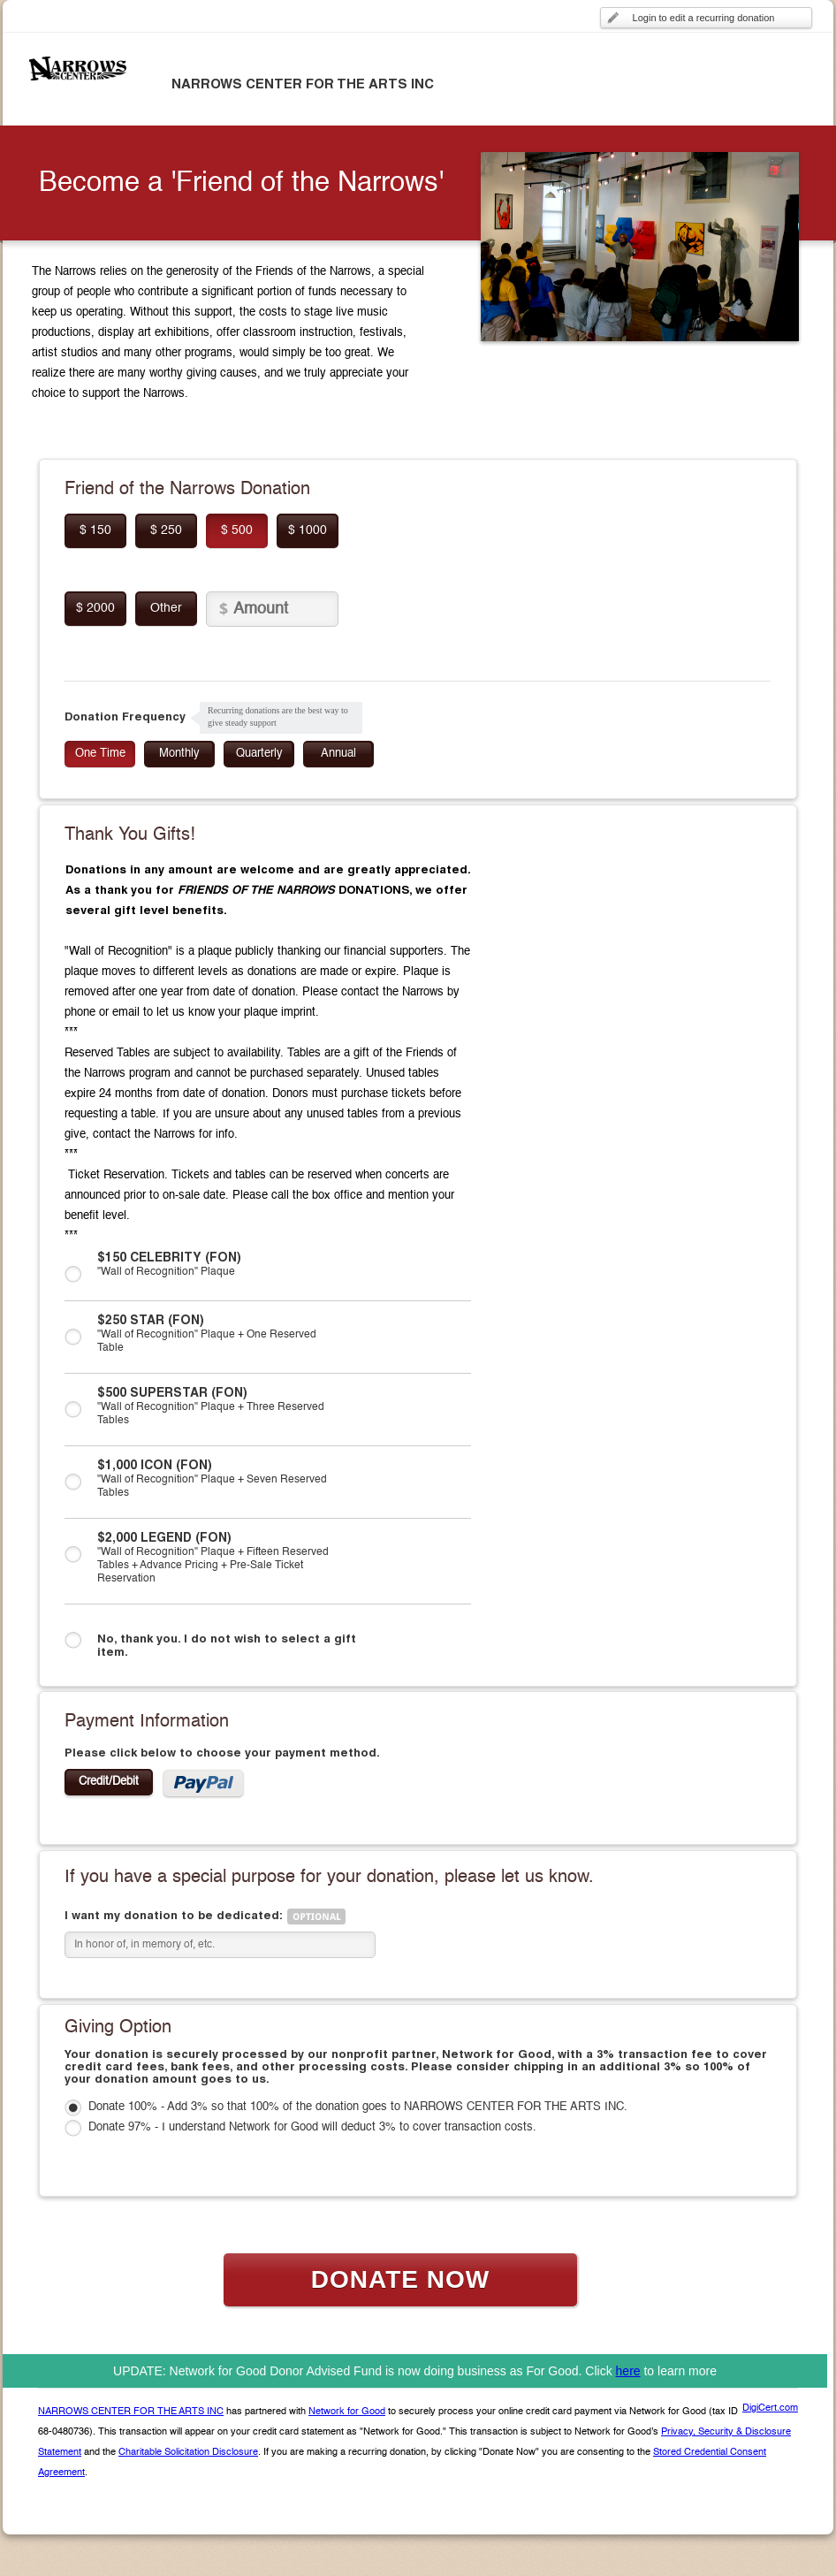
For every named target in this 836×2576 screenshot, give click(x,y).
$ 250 (166, 530)
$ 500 (237, 530)
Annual (338, 753)
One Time (100, 753)
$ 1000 (307, 530)
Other (166, 608)
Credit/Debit (109, 1781)
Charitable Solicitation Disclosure (188, 2453)
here (628, 2371)
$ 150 (95, 530)
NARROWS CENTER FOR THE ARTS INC (131, 2412)
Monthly (179, 753)
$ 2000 (95, 608)
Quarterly (259, 753)
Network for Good (346, 2412)
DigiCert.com (770, 2408)
